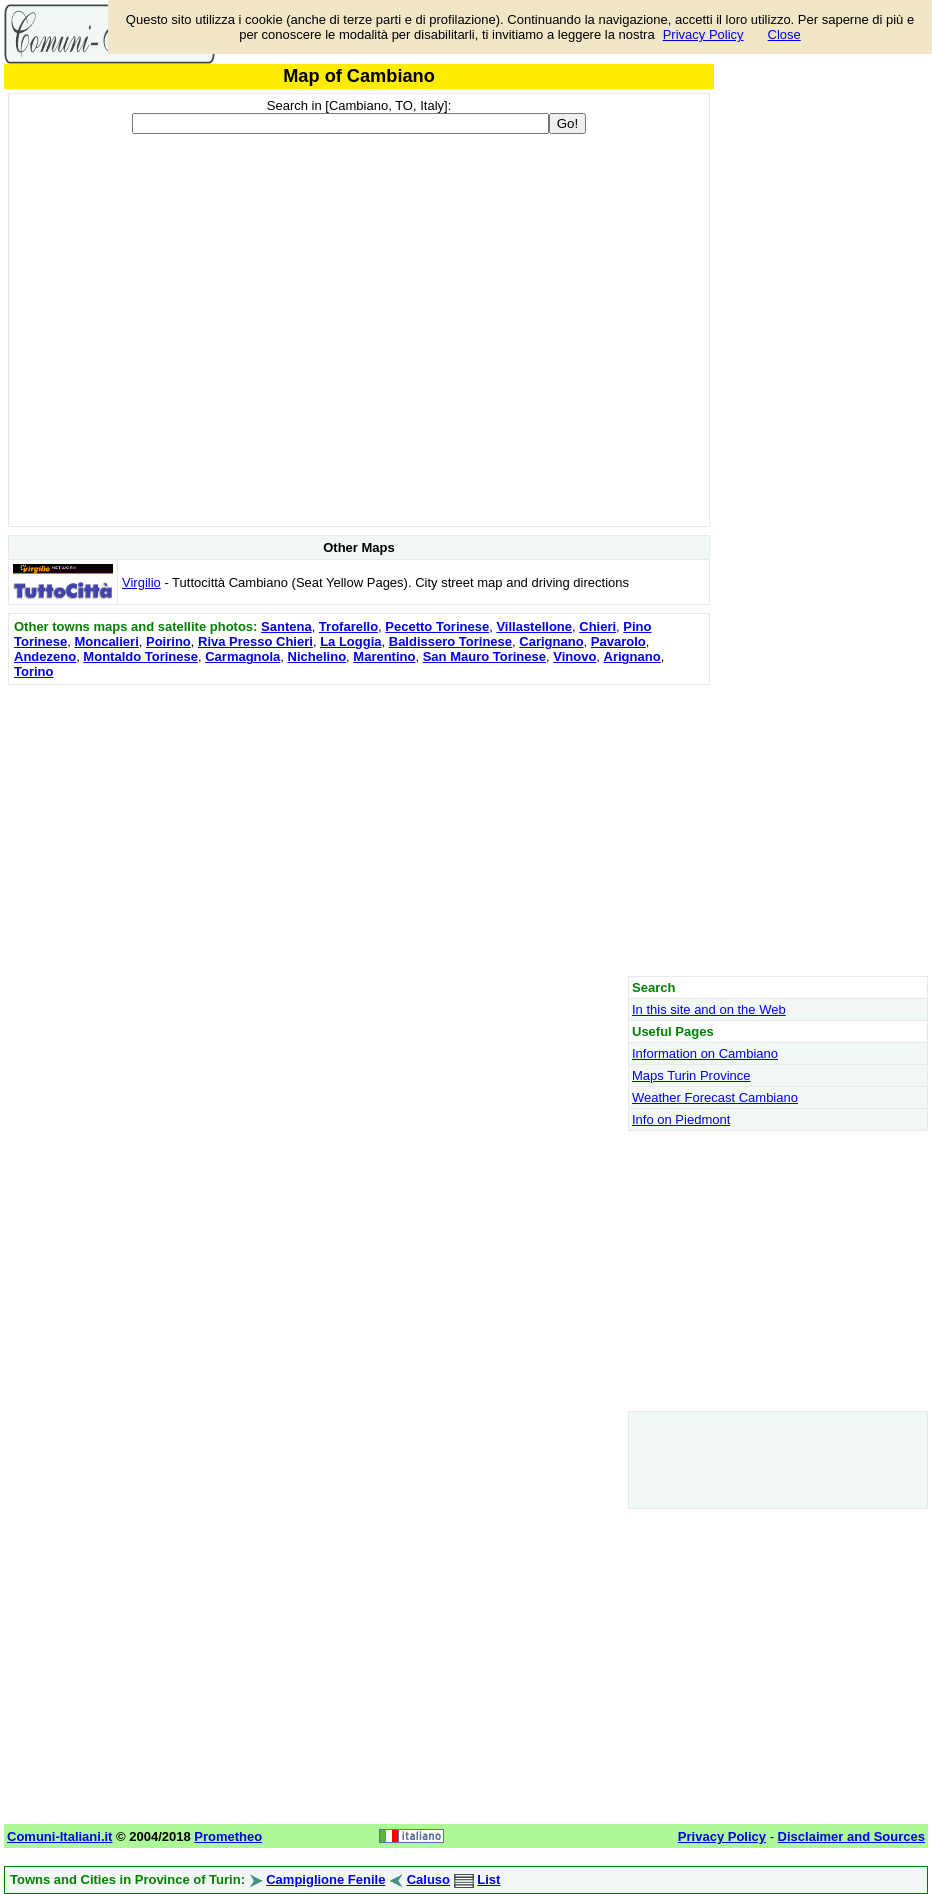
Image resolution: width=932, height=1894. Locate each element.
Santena (286, 626)
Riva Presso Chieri (255, 641)
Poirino (168, 641)
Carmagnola (242, 656)
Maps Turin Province (691, 1075)
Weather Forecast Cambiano (715, 1097)
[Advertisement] (359, 830)
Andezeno (45, 656)
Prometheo (228, 1836)
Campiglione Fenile (325, 1879)
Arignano (632, 656)
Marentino (384, 656)
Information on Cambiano (705, 1053)
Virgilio (141, 582)
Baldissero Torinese (450, 641)
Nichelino (317, 656)
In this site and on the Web (709, 1009)
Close (784, 34)
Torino (33, 671)
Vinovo (574, 656)
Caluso (428, 1879)
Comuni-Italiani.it (59, 1836)
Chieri (597, 626)
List (488, 1879)
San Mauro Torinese (484, 656)
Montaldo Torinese (140, 656)
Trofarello (348, 626)
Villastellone (534, 626)
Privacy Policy (703, 34)
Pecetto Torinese (437, 626)
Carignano (551, 641)
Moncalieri (106, 641)
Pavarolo (618, 641)
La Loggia (350, 641)
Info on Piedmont (681, 1119)
